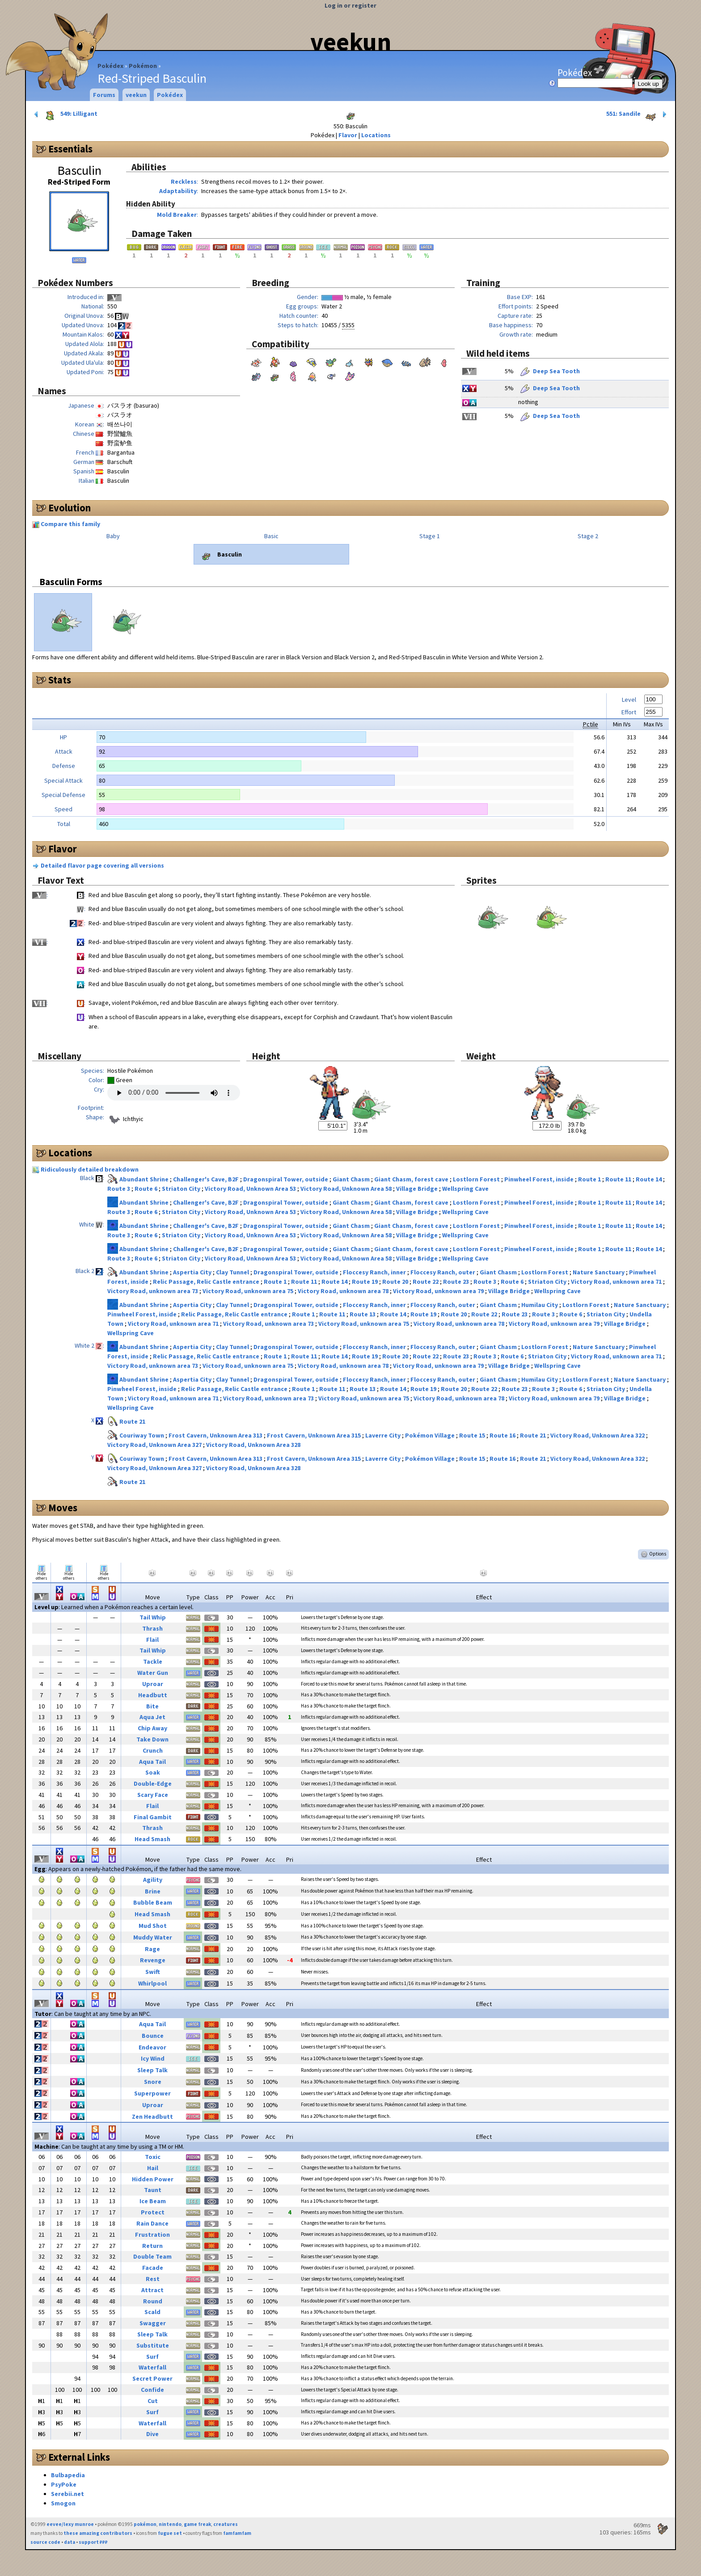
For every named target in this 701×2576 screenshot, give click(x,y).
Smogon (63, 2503)
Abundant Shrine (144, 1179)
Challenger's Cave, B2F (206, 1179)
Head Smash (152, 1839)
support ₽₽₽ (93, 2542)
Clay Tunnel (233, 1272)
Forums (104, 95)
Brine (152, 1891)
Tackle (152, 1661)
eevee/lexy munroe (70, 2524)
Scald (152, 2312)
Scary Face (152, 1795)
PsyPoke (63, 2484)
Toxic (152, 2157)
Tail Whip (152, 1617)
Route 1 (590, 1179)
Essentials (70, 149)
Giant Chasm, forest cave (412, 1179)
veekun (350, 41)
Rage (152, 1949)
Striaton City (182, 1189)
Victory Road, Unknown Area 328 (253, 1445)
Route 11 (619, 1179)
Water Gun (152, 1673)
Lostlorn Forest (477, 1179)
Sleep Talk (152, 2070)
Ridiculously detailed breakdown (90, 1169)
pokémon (145, 2524)
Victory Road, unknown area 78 (344, 1291)
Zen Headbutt (152, 2116)
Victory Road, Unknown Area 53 (251, 1189)
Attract (152, 2290)
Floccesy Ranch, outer (443, 1272)
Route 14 (649, 1179)
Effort (628, 712)
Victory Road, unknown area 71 (617, 1281)
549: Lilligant (65, 114)
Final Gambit (153, 1817)
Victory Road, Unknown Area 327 (155, 1445)
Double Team (152, 2256)
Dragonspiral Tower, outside (286, 1179)
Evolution (69, 508)
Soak (152, 1772)
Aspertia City (193, 1272)
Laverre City (383, 1435)
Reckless (184, 181)
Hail (152, 2168)
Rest (153, 2279)
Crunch (153, 1750)
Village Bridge (417, 1189)
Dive (152, 2434)
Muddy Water (152, 1937)
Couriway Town (142, 1435)
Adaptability (178, 191)
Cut (153, 2401)
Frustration (152, 2234)
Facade (152, 2268)
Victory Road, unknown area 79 (439, 1291)
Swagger (152, 2323)
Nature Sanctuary (599, 1272)
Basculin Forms (70, 582)
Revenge (152, 1960)
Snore (152, 2082)
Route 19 (365, 1281)
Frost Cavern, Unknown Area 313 (216, 1435)
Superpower (152, 2093)
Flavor (347, 135)
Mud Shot (153, 1926)
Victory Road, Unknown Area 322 (598, 1435)
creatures (225, 2524)
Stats (59, 680)
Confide (152, 2390)
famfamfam (237, 2533)
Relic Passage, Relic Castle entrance (207, 1281)
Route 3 (119, 1189)
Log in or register (350, 5)
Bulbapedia (68, 2475)
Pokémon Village (430, 1435)
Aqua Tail (152, 1762)
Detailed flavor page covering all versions (102, 865)
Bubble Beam (152, 1902)
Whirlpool (152, 1983)
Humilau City (540, 1305)
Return (152, 2246)
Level (629, 699)
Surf (152, 2357)
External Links (79, 2457)
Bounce (153, 2036)
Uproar (152, 1684)
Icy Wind (153, 2058)
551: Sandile (637, 114)
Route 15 (472, 1435)
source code (45, 2542)
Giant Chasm (352, 1179)
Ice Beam (152, 2201)
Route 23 (456, 1281)
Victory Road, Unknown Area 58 (346, 1189)
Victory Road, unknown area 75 (249, 1291)
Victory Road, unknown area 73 (153, 1291)
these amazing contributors (97, 2533)
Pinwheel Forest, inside (539, 1179)
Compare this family (70, 524)
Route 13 (363, 1314)
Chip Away (152, 1728)
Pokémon (143, 66)
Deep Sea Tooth (549, 371)
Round (152, 2301)
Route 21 (132, 1421)
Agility (152, 1880)
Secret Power (152, 2378)
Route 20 (396, 1281)
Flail (152, 1640)
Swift (152, 1972)
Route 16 (503, 1435)
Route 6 (147, 1189)
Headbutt (152, 1695)
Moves (62, 1507)
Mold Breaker (177, 215)
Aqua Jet (152, 1717)
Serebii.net (67, 2494)
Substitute (152, 2345)
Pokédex (110, 66)
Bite (152, 1706)
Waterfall (152, 2367)
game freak (197, 2524)
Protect (153, 2212)
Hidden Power (152, 2179)
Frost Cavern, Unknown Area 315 (314, 1435)
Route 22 (426, 1281)
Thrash (152, 1628)
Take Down (152, 1739)
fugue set (170, 2533)
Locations (376, 135)
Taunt (152, 2190)
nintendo (170, 2524)
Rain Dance (152, 2223)
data (69, 2542)
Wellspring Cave (465, 1189)
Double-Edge (153, 1783)
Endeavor (152, 2047)
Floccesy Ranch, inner (375, 1272)
